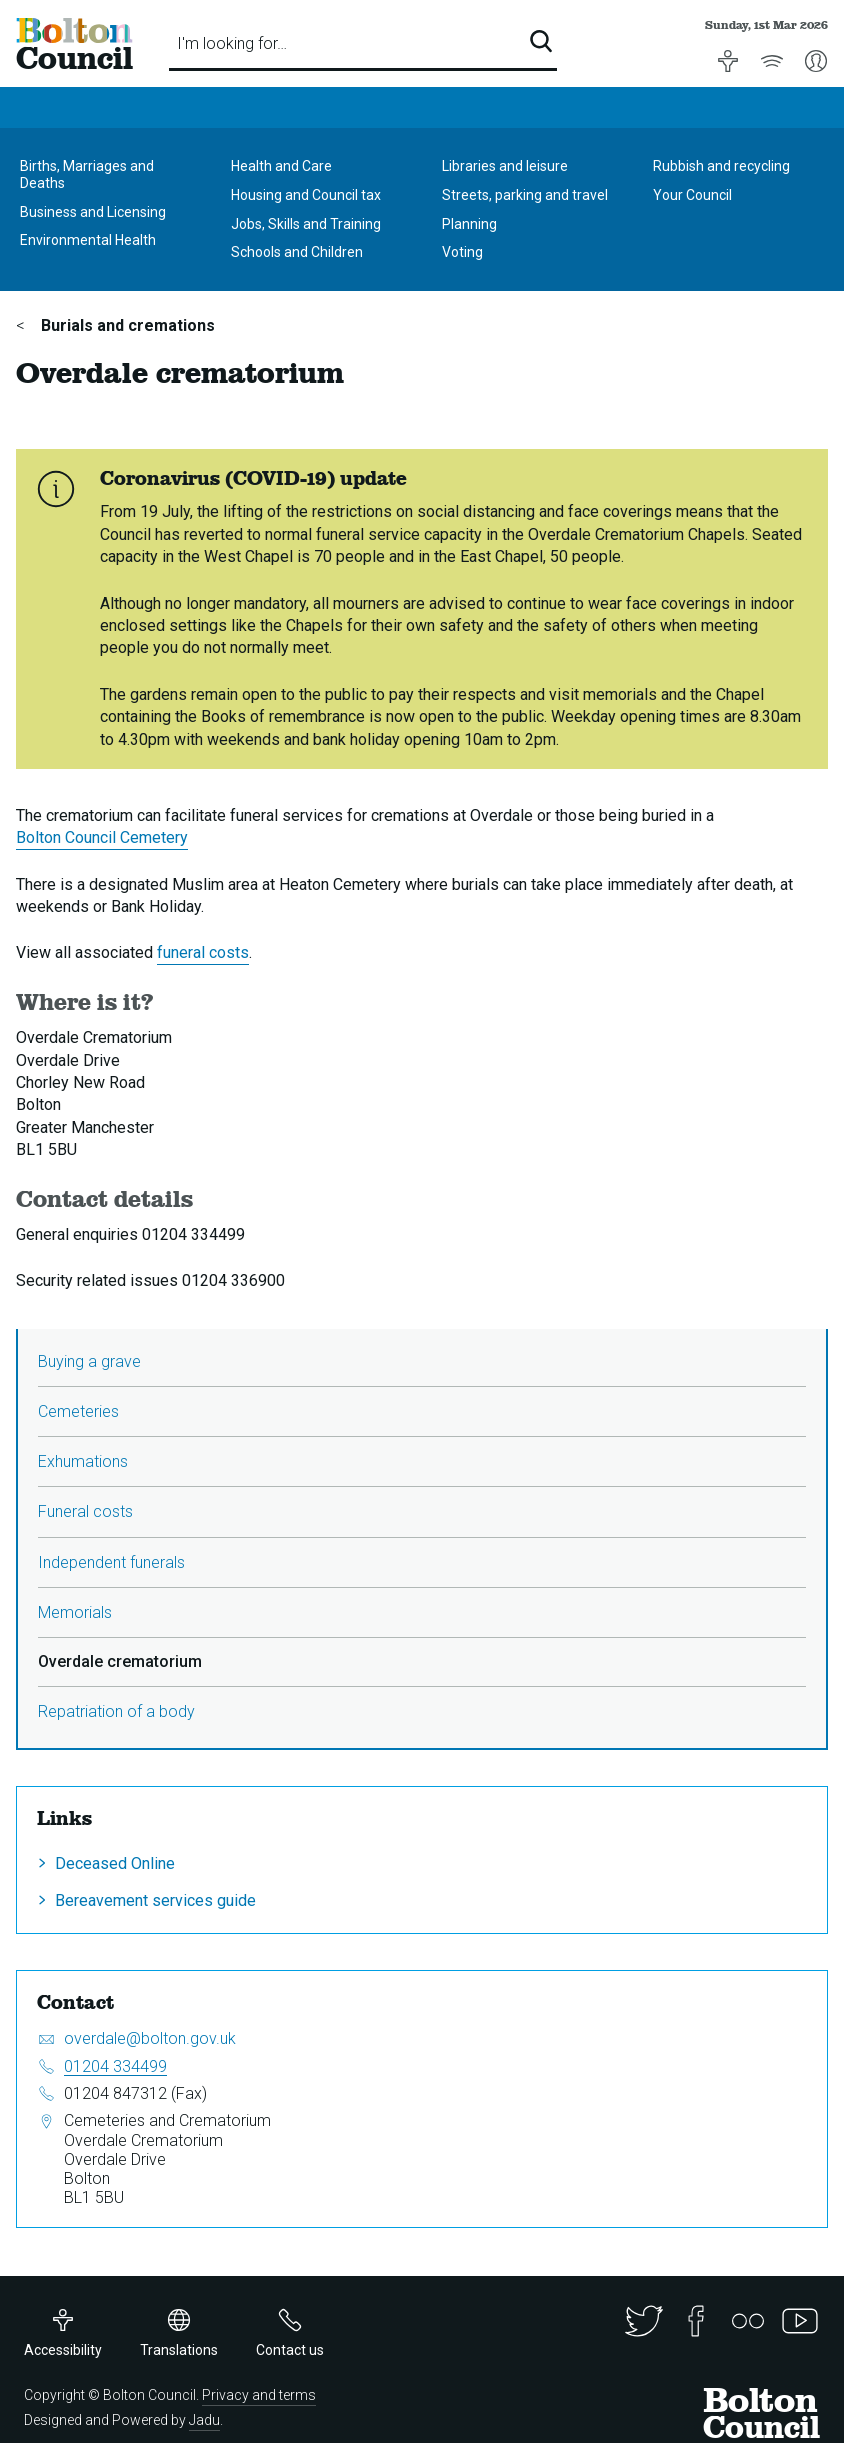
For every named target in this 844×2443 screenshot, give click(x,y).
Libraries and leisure (505, 166)
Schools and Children (297, 252)
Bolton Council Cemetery (102, 837)
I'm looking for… (232, 43)
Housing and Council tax (306, 195)
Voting (462, 252)
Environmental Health (88, 240)
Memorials (75, 1612)
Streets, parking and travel (525, 195)
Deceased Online (115, 1863)
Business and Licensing (93, 212)
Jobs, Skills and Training (306, 224)
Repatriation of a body (116, 1711)
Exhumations (83, 1461)
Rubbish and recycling (721, 166)
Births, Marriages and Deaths (87, 174)
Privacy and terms (259, 2395)
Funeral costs (85, 1511)
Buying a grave (89, 1361)
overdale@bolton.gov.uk (150, 2038)
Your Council (692, 195)
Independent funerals (111, 1562)
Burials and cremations (126, 325)
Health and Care (281, 166)
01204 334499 (115, 2066)
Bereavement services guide (155, 1900)
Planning (469, 224)
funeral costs (203, 952)
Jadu (204, 2420)
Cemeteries (78, 1411)
